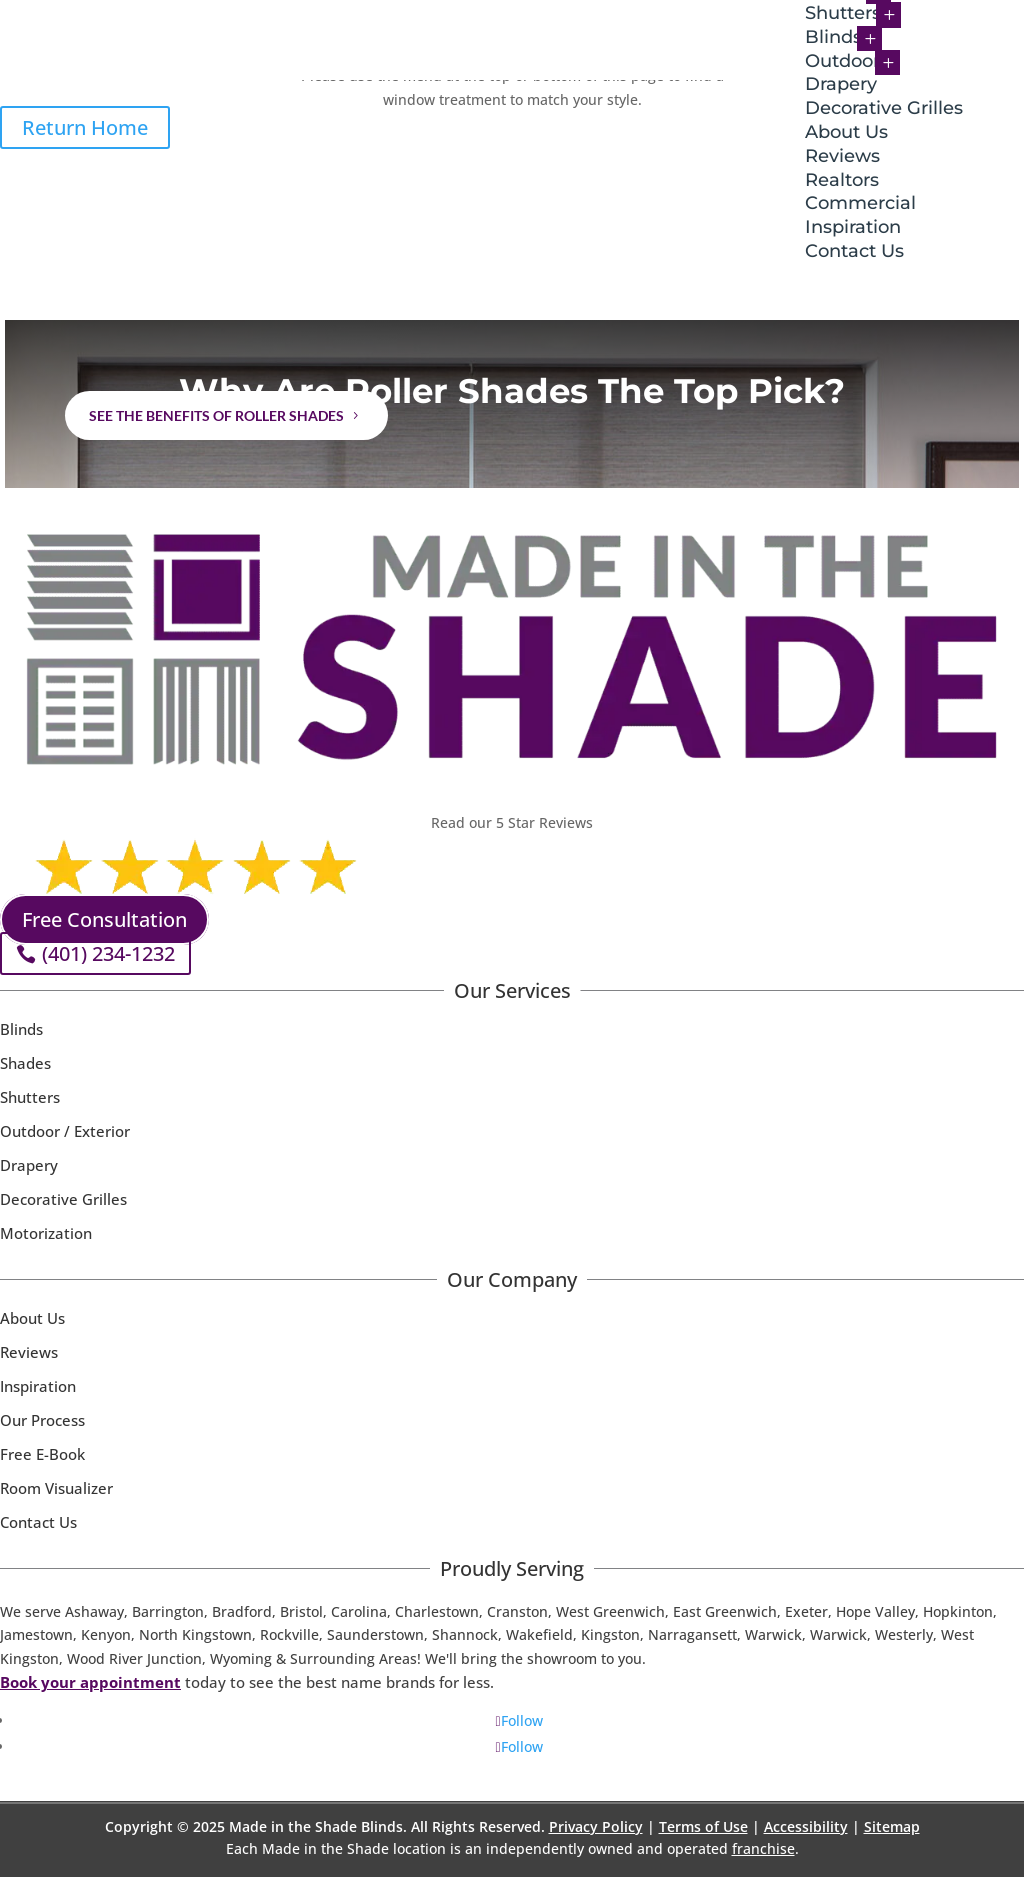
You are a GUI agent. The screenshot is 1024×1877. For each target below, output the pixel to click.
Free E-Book (42, 1454)
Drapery (841, 84)
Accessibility (806, 1826)
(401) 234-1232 (108, 953)
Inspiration (853, 227)
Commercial (860, 203)
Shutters (30, 1097)
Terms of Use (703, 1826)
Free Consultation (104, 919)
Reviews (842, 156)
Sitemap (892, 1826)
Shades (25, 1063)
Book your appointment (90, 1682)
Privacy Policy (596, 1826)
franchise (763, 1848)
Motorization (46, 1233)
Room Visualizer (56, 1488)
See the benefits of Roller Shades (216, 415)
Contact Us (854, 251)
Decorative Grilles (884, 108)
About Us (846, 132)
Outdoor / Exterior (65, 1131)
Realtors (842, 180)
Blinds (833, 37)
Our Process (42, 1420)
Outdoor (842, 61)
